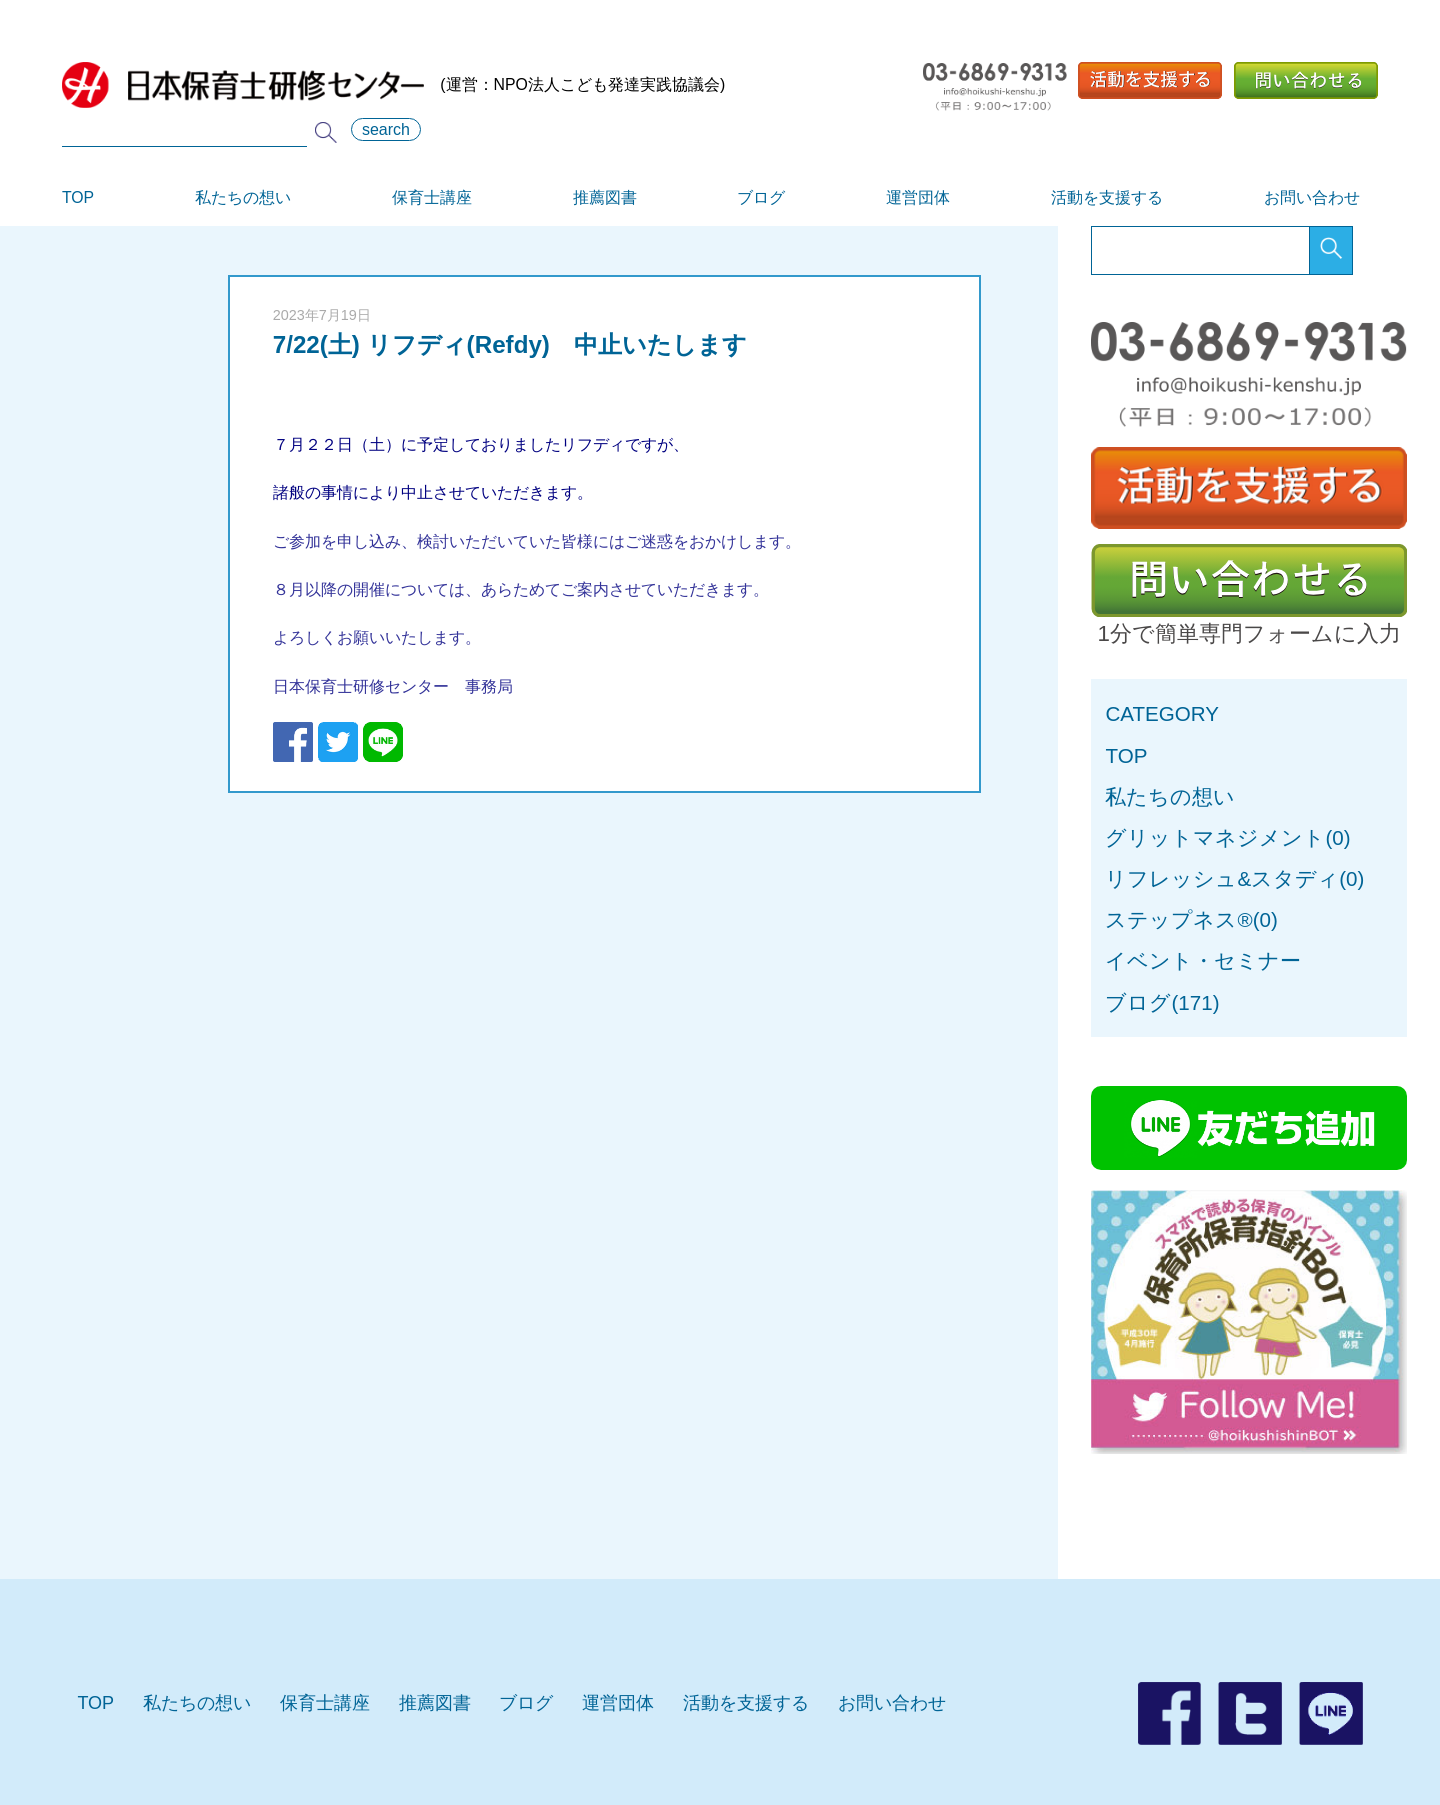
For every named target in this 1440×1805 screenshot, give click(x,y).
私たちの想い (243, 197)
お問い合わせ (1312, 197)
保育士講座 (432, 197)
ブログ (761, 197)
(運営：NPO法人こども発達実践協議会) (393, 85)
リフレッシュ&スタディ (1222, 878)
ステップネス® (1178, 919)
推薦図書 (605, 197)
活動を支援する (1107, 197)
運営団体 (918, 197)
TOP (78, 197)
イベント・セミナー (1203, 960)
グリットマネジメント (1215, 837)
